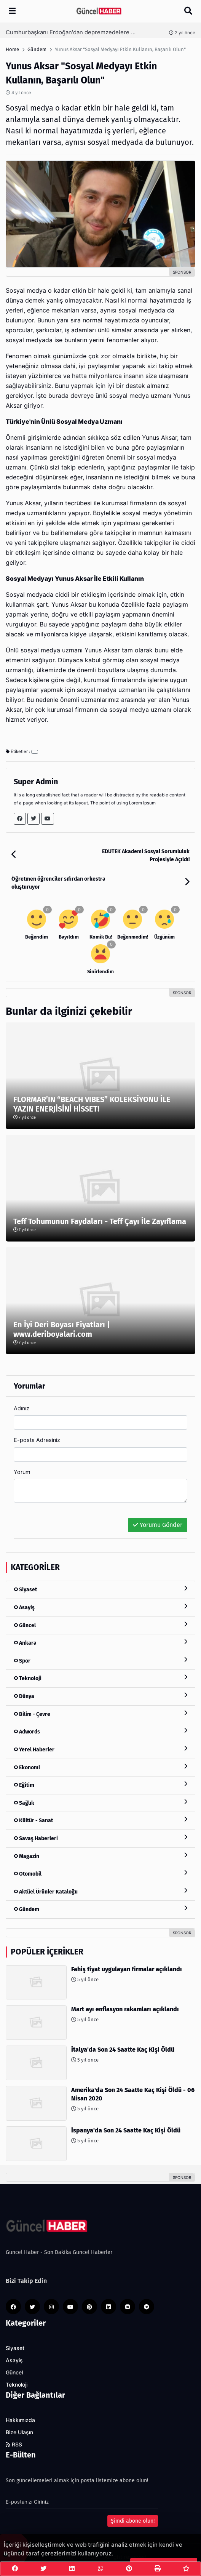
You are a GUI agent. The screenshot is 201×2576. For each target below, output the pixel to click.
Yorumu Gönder (157, 1524)
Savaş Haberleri (100, 1838)
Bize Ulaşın (19, 2432)
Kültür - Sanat (100, 1820)
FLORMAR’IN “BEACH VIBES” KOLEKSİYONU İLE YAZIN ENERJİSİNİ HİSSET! (92, 1104)
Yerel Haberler (100, 1749)
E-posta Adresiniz (37, 1440)
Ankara (100, 1642)
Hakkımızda (20, 2420)
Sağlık (100, 1802)
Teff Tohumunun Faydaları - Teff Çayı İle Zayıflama (99, 1221)
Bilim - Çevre (100, 1713)
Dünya (100, 1696)
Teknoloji (100, 1678)
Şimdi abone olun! (133, 2521)
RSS (14, 2444)
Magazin (100, 1856)
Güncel (100, 1625)
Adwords (100, 1731)
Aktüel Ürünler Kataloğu (100, 1891)
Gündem (100, 1909)
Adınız (21, 1408)
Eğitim (100, 1784)
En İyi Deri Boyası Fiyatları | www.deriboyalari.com (61, 1329)
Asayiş (100, 1607)
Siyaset (100, 1589)
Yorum (22, 1472)
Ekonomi (100, 1767)
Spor (100, 1660)
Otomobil (100, 1873)
